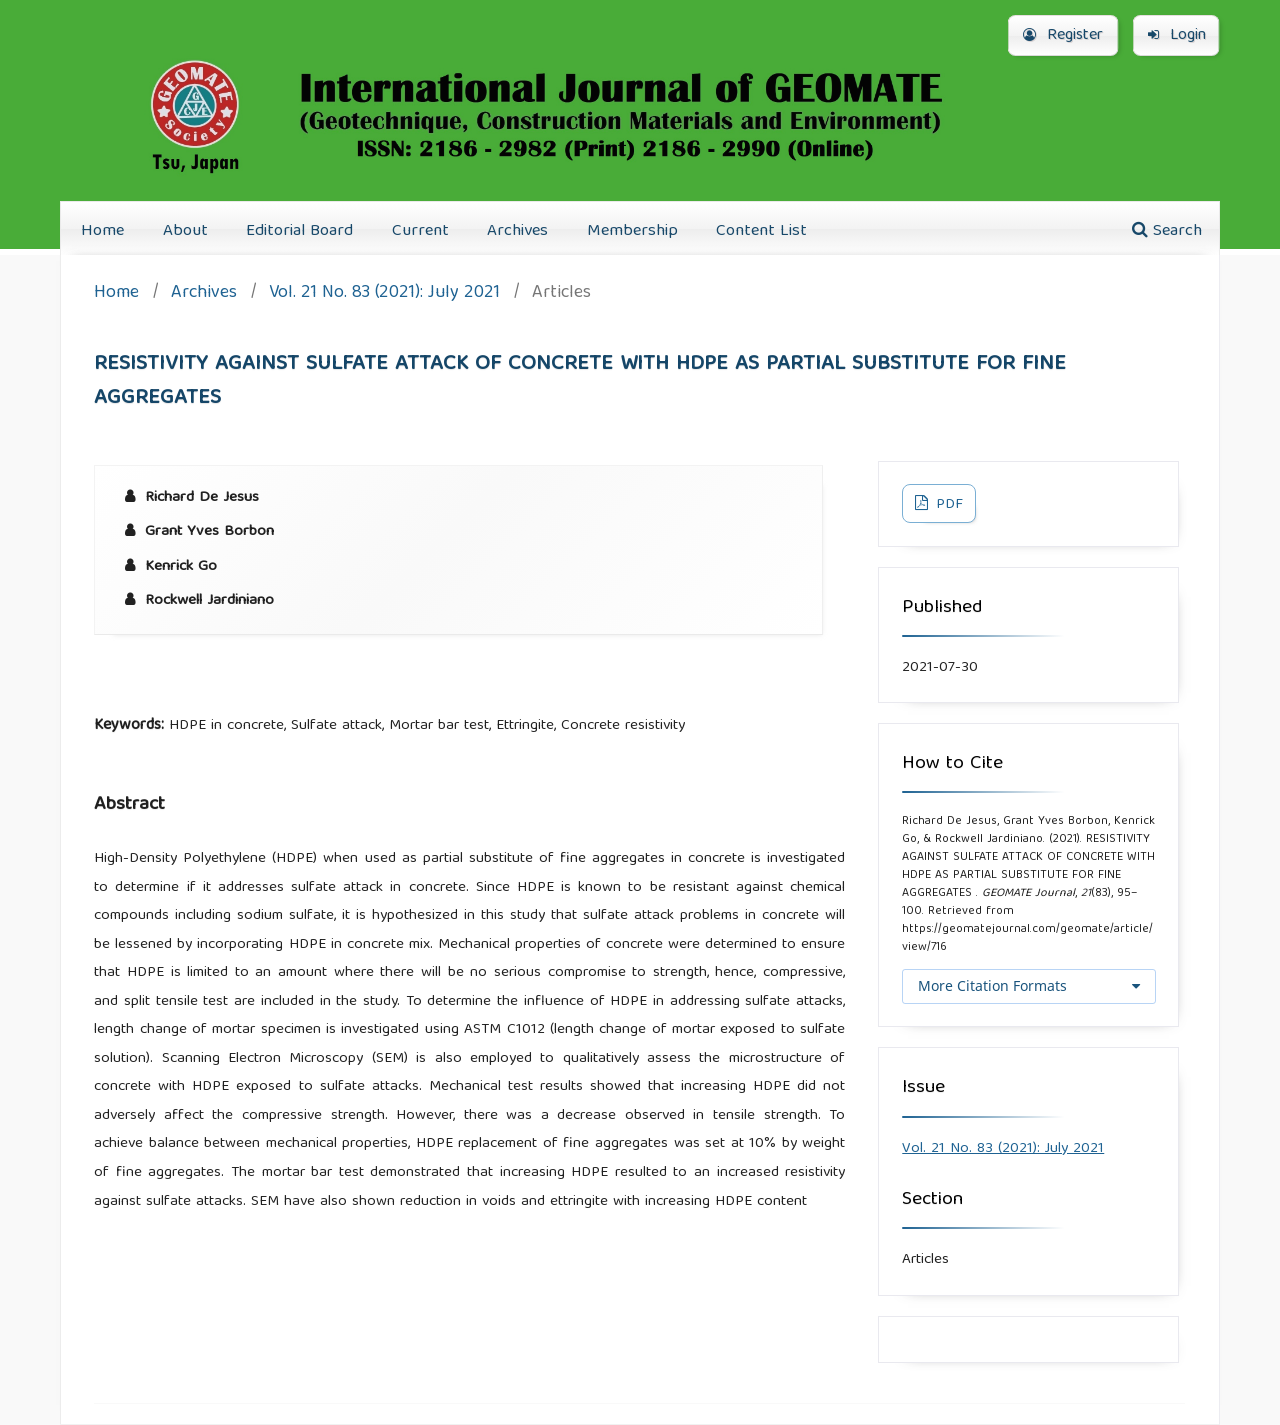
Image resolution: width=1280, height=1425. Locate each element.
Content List (761, 231)
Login (1177, 36)
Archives (517, 231)
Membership (632, 231)
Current (420, 231)
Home (102, 231)
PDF (947, 505)
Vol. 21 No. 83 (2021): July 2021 (384, 294)
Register (1063, 36)
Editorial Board (299, 231)
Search (1167, 231)
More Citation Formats (992, 985)
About (185, 231)
